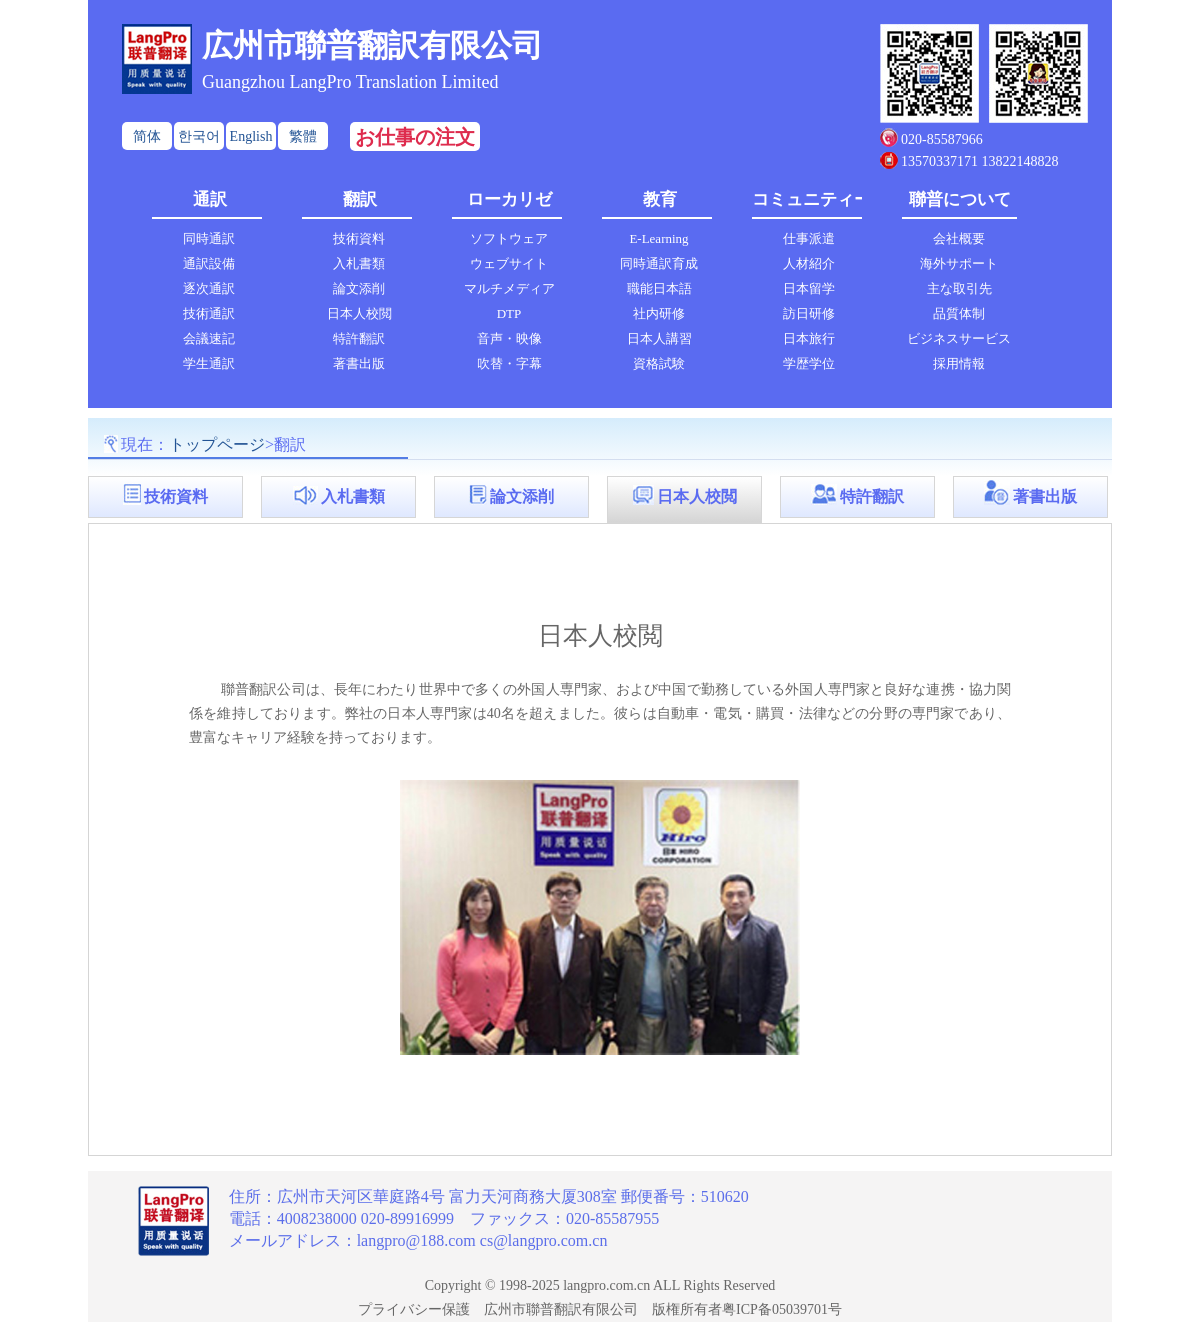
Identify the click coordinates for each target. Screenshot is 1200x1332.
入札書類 (359, 263)
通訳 (210, 199)
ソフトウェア (509, 238)
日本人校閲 (359, 313)
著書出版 (359, 363)
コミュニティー (809, 199)
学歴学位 (809, 363)
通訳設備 (209, 263)
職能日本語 (659, 288)
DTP (509, 313)
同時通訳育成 (659, 263)
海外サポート (959, 263)
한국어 (199, 136)
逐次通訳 (209, 288)
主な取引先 (959, 288)
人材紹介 (809, 263)
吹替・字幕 (509, 363)
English (251, 136)
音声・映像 (509, 338)
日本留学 (809, 288)
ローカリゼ (509, 199)
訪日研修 (809, 313)
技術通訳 (209, 313)
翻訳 (360, 199)
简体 (147, 136)
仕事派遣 (809, 238)
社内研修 (659, 313)
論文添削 (359, 288)
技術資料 (359, 238)
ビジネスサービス (959, 338)
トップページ (217, 444)
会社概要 (959, 238)
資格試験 (659, 363)
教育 (660, 199)
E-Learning (658, 238)
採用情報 (959, 363)
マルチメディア (509, 288)
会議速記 (209, 338)
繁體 (303, 136)
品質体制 (959, 313)
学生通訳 (209, 363)
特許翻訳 (359, 338)
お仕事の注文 (415, 137)
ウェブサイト (509, 263)
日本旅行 (809, 338)
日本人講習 (659, 338)
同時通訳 (209, 238)
